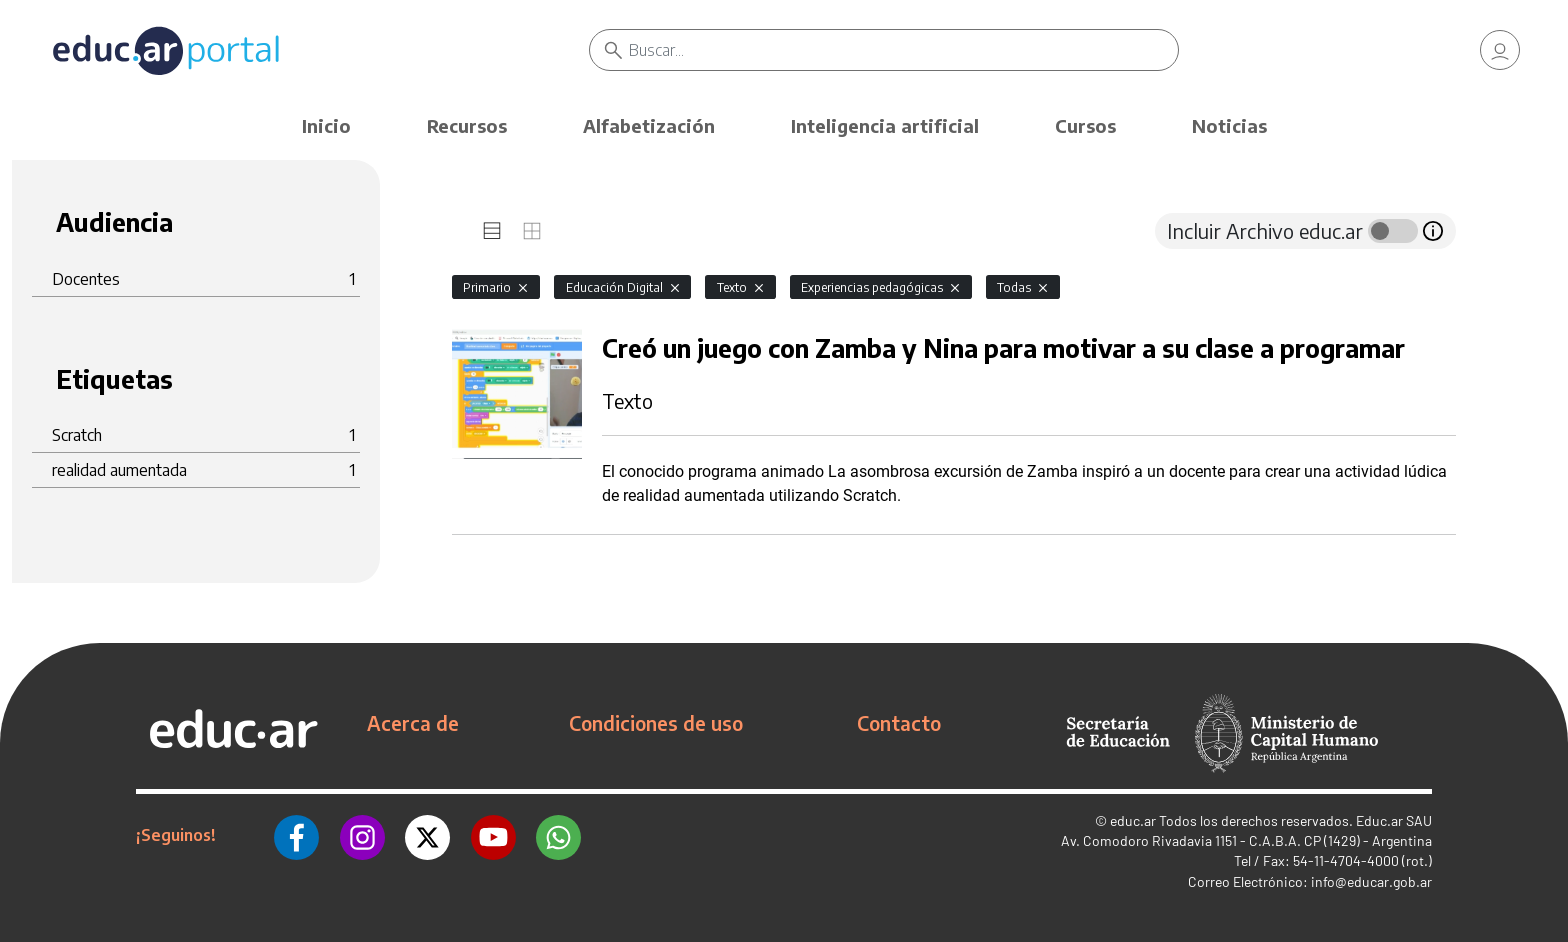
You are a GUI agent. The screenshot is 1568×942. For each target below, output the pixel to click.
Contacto (899, 723)
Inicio (326, 125)
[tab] (492, 231)
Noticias (1229, 125)
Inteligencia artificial (885, 125)
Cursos (1085, 125)
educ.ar (1133, 820)
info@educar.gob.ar (1371, 881)
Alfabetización (649, 125)
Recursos (467, 125)
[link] (1500, 50)
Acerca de (413, 723)
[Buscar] (903, 50)
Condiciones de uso (656, 723)
